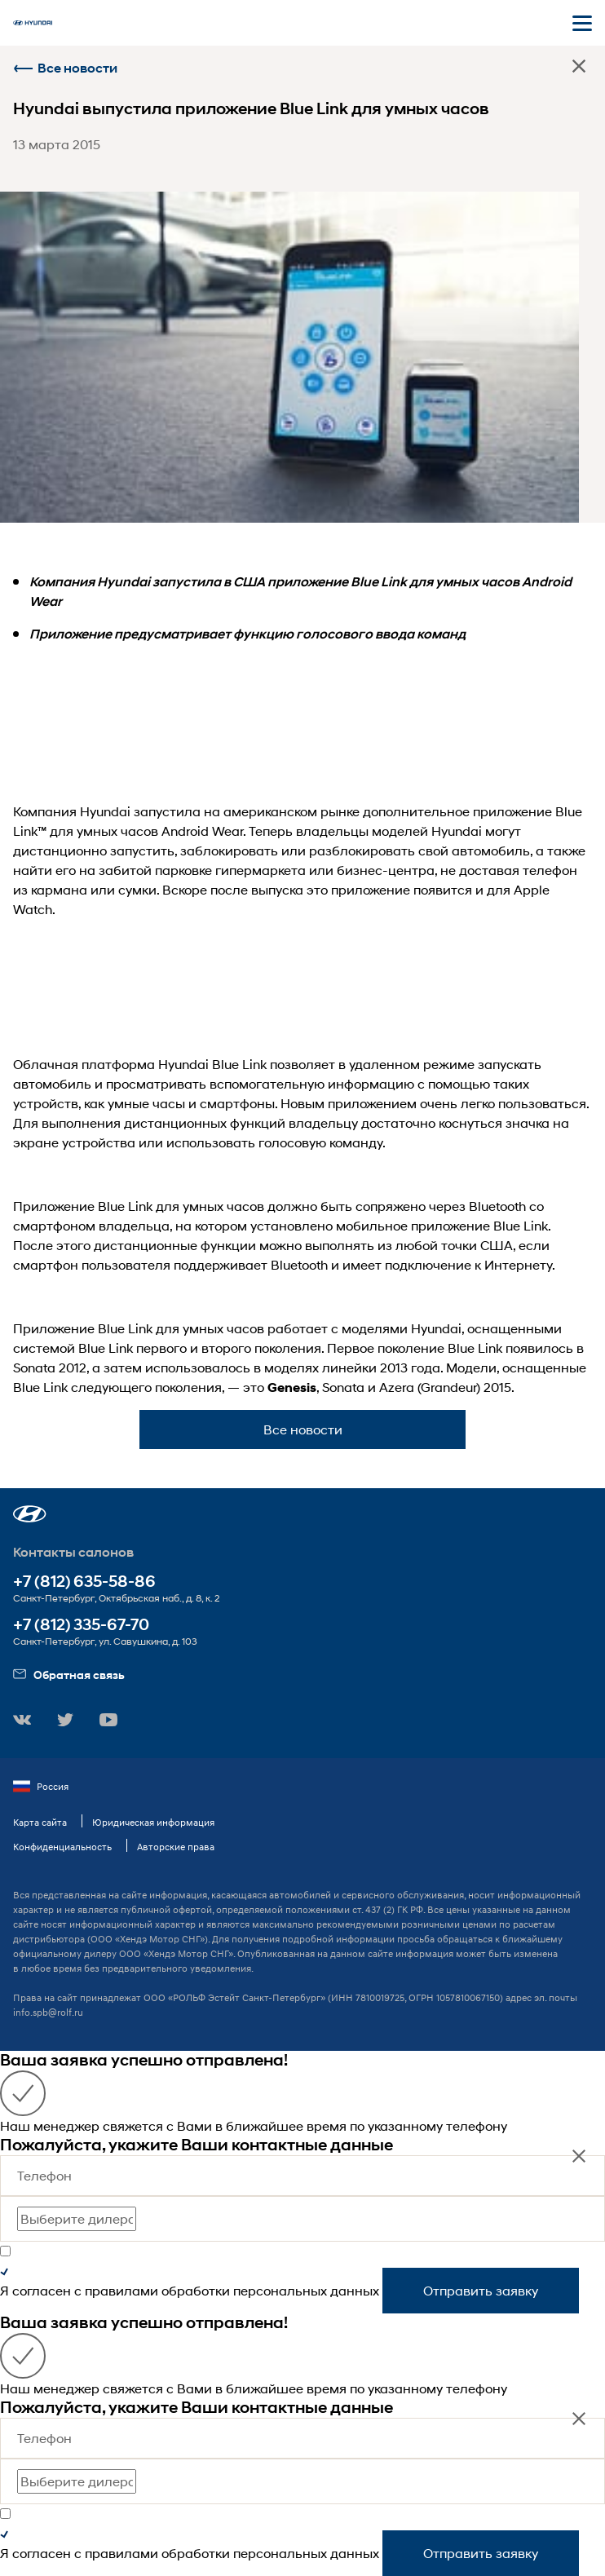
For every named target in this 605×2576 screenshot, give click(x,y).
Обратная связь (69, 1674)
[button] (29, 1513)
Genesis (291, 1387)
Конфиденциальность (62, 1846)
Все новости (65, 68)
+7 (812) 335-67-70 (81, 1624)
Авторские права (175, 1846)
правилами (121, 2290)
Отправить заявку (480, 2290)
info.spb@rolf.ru (48, 2012)
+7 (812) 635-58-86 (84, 1581)
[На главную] (32, 23)
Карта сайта (40, 1822)
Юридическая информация (153, 1822)
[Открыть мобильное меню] (582, 23)
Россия (40, 1786)
